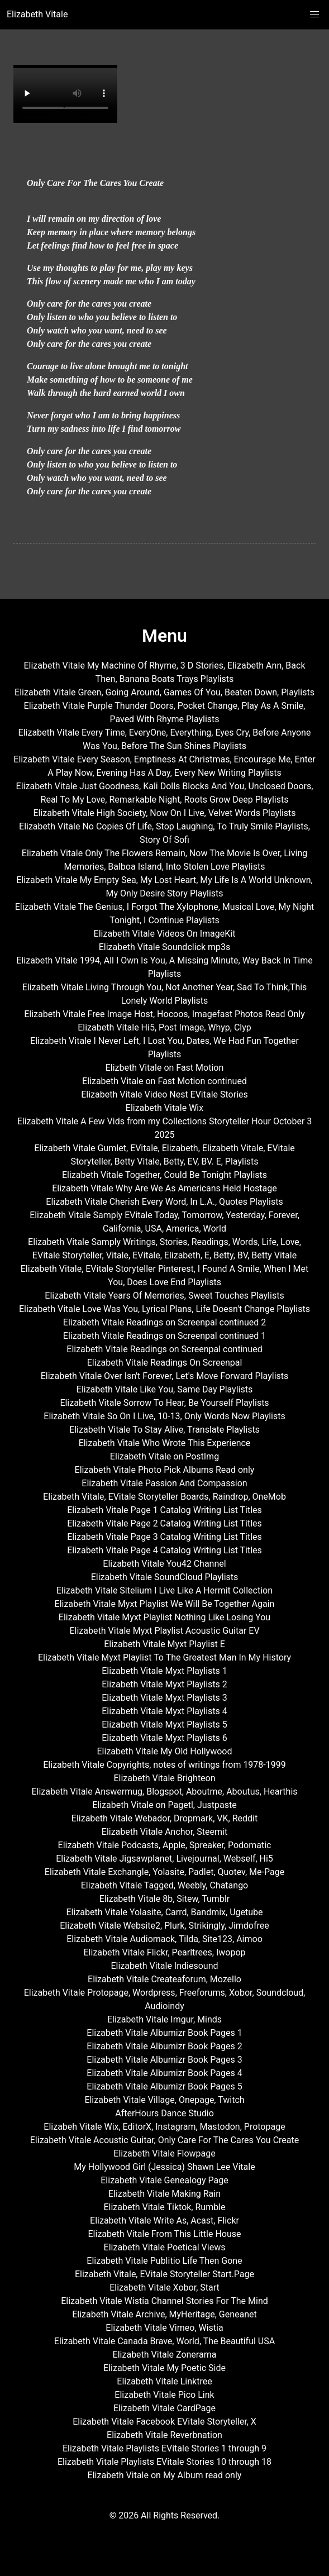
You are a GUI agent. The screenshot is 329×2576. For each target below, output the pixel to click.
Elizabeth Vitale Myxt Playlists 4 (164, 1711)
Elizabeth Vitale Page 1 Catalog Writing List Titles (164, 1510)
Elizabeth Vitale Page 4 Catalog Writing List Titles (164, 1550)
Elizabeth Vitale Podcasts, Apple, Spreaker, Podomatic (164, 1845)
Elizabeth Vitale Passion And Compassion (164, 1483)
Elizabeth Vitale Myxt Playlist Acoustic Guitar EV (164, 1630)
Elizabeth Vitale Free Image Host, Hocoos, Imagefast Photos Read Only (164, 1014)
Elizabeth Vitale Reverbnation (164, 2435)
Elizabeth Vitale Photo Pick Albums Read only (165, 1469)
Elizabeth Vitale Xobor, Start (164, 2287)
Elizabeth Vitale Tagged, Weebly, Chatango (164, 1885)
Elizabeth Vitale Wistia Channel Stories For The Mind (164, 2301)
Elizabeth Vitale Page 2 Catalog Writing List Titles (164, 1523)
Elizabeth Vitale (37, 14)
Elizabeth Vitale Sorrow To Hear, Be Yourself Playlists (164, 1402)
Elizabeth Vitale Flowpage (164, 2153)
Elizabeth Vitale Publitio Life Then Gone (164, 2260)
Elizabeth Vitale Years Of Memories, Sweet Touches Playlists (164, 1295)
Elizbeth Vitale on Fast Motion (165, 1067)
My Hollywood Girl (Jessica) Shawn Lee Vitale (164, 2167)
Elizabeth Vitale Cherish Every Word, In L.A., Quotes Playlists (164, 1201)
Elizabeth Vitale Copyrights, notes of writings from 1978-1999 (164, 1764)
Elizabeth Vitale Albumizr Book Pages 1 (164, 2033)
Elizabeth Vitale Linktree (164, 2381)
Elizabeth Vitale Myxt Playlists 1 (164, 1671)
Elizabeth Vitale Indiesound (164, 1965)
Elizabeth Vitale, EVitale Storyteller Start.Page (164, 2274)
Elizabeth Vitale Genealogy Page (164, 2180)
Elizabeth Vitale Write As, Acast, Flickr (164, 2220)
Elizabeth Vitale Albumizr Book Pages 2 (164, 2046)
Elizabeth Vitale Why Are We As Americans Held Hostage (164, 1188)
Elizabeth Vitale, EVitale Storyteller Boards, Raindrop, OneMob (164, 1496)
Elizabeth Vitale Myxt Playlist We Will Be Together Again (165, 1604)
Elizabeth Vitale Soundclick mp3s (165, 947)
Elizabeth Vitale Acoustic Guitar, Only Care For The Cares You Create (164, 2140)
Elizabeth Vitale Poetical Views (165, 2247)
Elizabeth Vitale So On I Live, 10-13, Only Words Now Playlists (164, 1416)
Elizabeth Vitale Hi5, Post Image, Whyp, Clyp (164, 1027)
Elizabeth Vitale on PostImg (164, 1456)
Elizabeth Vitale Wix (164, 1108)
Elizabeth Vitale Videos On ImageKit (165, 933)
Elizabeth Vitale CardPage (164, 2408)
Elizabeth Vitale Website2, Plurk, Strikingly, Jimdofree (164, 1925)
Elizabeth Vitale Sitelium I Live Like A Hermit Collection (164, 1590)
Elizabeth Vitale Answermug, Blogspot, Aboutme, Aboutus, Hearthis (164, 1791)
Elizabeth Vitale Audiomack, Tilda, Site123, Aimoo (164, 1939)
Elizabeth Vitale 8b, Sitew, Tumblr (164, 1898)
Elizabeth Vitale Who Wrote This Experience (165, 1443)
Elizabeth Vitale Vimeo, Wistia (164, 2327)
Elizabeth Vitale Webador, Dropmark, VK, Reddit (164, 1818)
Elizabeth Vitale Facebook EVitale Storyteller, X (164, 2421)
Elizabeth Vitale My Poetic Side (164, 2368)
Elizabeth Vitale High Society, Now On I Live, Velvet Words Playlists (164, 813)
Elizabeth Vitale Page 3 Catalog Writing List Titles (164, 1537)
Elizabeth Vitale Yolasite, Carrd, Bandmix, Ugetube (164, 1912)
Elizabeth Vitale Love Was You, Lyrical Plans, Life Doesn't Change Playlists (164, 1309)
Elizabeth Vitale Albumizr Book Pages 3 (164, 2059)
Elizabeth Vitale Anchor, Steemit (164, 1831)
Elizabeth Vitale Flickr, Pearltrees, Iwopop (165, 1952)
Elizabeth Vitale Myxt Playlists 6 (164, 1738)
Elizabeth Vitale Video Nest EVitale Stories (164, 1094)
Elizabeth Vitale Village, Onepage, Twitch (164, 2100)
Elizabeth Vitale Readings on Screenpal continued (164, 1349)
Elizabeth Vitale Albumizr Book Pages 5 (164, 2086)
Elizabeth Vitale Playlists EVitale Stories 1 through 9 (164, 2448)
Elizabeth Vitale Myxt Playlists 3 (164, 1697)
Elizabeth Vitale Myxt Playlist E (164, 1644)
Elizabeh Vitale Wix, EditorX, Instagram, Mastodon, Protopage (164, 2126)
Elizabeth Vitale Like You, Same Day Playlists (164, 1389)
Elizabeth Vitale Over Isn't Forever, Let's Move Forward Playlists (165, 1376)
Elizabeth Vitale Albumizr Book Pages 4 (164, 2073)
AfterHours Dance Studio (164, 2113)
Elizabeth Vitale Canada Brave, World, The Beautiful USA (164, 2341)
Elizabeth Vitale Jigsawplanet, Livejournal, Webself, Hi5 (164, 1858)
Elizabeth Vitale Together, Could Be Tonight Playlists (164, 1175)
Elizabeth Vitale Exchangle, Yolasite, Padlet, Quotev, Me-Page (164, 1872)
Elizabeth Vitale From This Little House (164, 2234)
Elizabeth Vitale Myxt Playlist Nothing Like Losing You (164, 1617)
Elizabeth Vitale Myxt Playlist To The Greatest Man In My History (164, 1657)
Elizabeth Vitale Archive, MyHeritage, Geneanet (164, 2314)
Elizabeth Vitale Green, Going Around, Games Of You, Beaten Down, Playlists (164, 692)
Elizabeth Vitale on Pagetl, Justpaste (164, 1805)
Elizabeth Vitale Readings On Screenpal (164, 1362)
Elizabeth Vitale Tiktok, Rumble (164, 2207)
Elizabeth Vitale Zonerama (165, 2354)
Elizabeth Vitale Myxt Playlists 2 (164, 1684)
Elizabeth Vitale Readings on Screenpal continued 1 (164, 1335)
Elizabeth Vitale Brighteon (164, 1778)
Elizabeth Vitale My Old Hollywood (164, 1751)
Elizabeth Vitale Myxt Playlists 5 (164, 1724)
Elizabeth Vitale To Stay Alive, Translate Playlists (164, 1429)
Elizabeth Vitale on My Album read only (165, 2475)
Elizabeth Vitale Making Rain (164, 2193)
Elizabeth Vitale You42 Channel (164, 1563)
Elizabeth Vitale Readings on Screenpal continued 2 (164, 1322)
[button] (314, 14)
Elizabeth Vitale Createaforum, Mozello (164, 1979)
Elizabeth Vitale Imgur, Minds (164, 2019)
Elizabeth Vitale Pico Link (164, 2394)
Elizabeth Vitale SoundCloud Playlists (165, 1577)
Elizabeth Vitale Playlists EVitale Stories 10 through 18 (164, 2461)
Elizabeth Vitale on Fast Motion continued (164, 1081)
